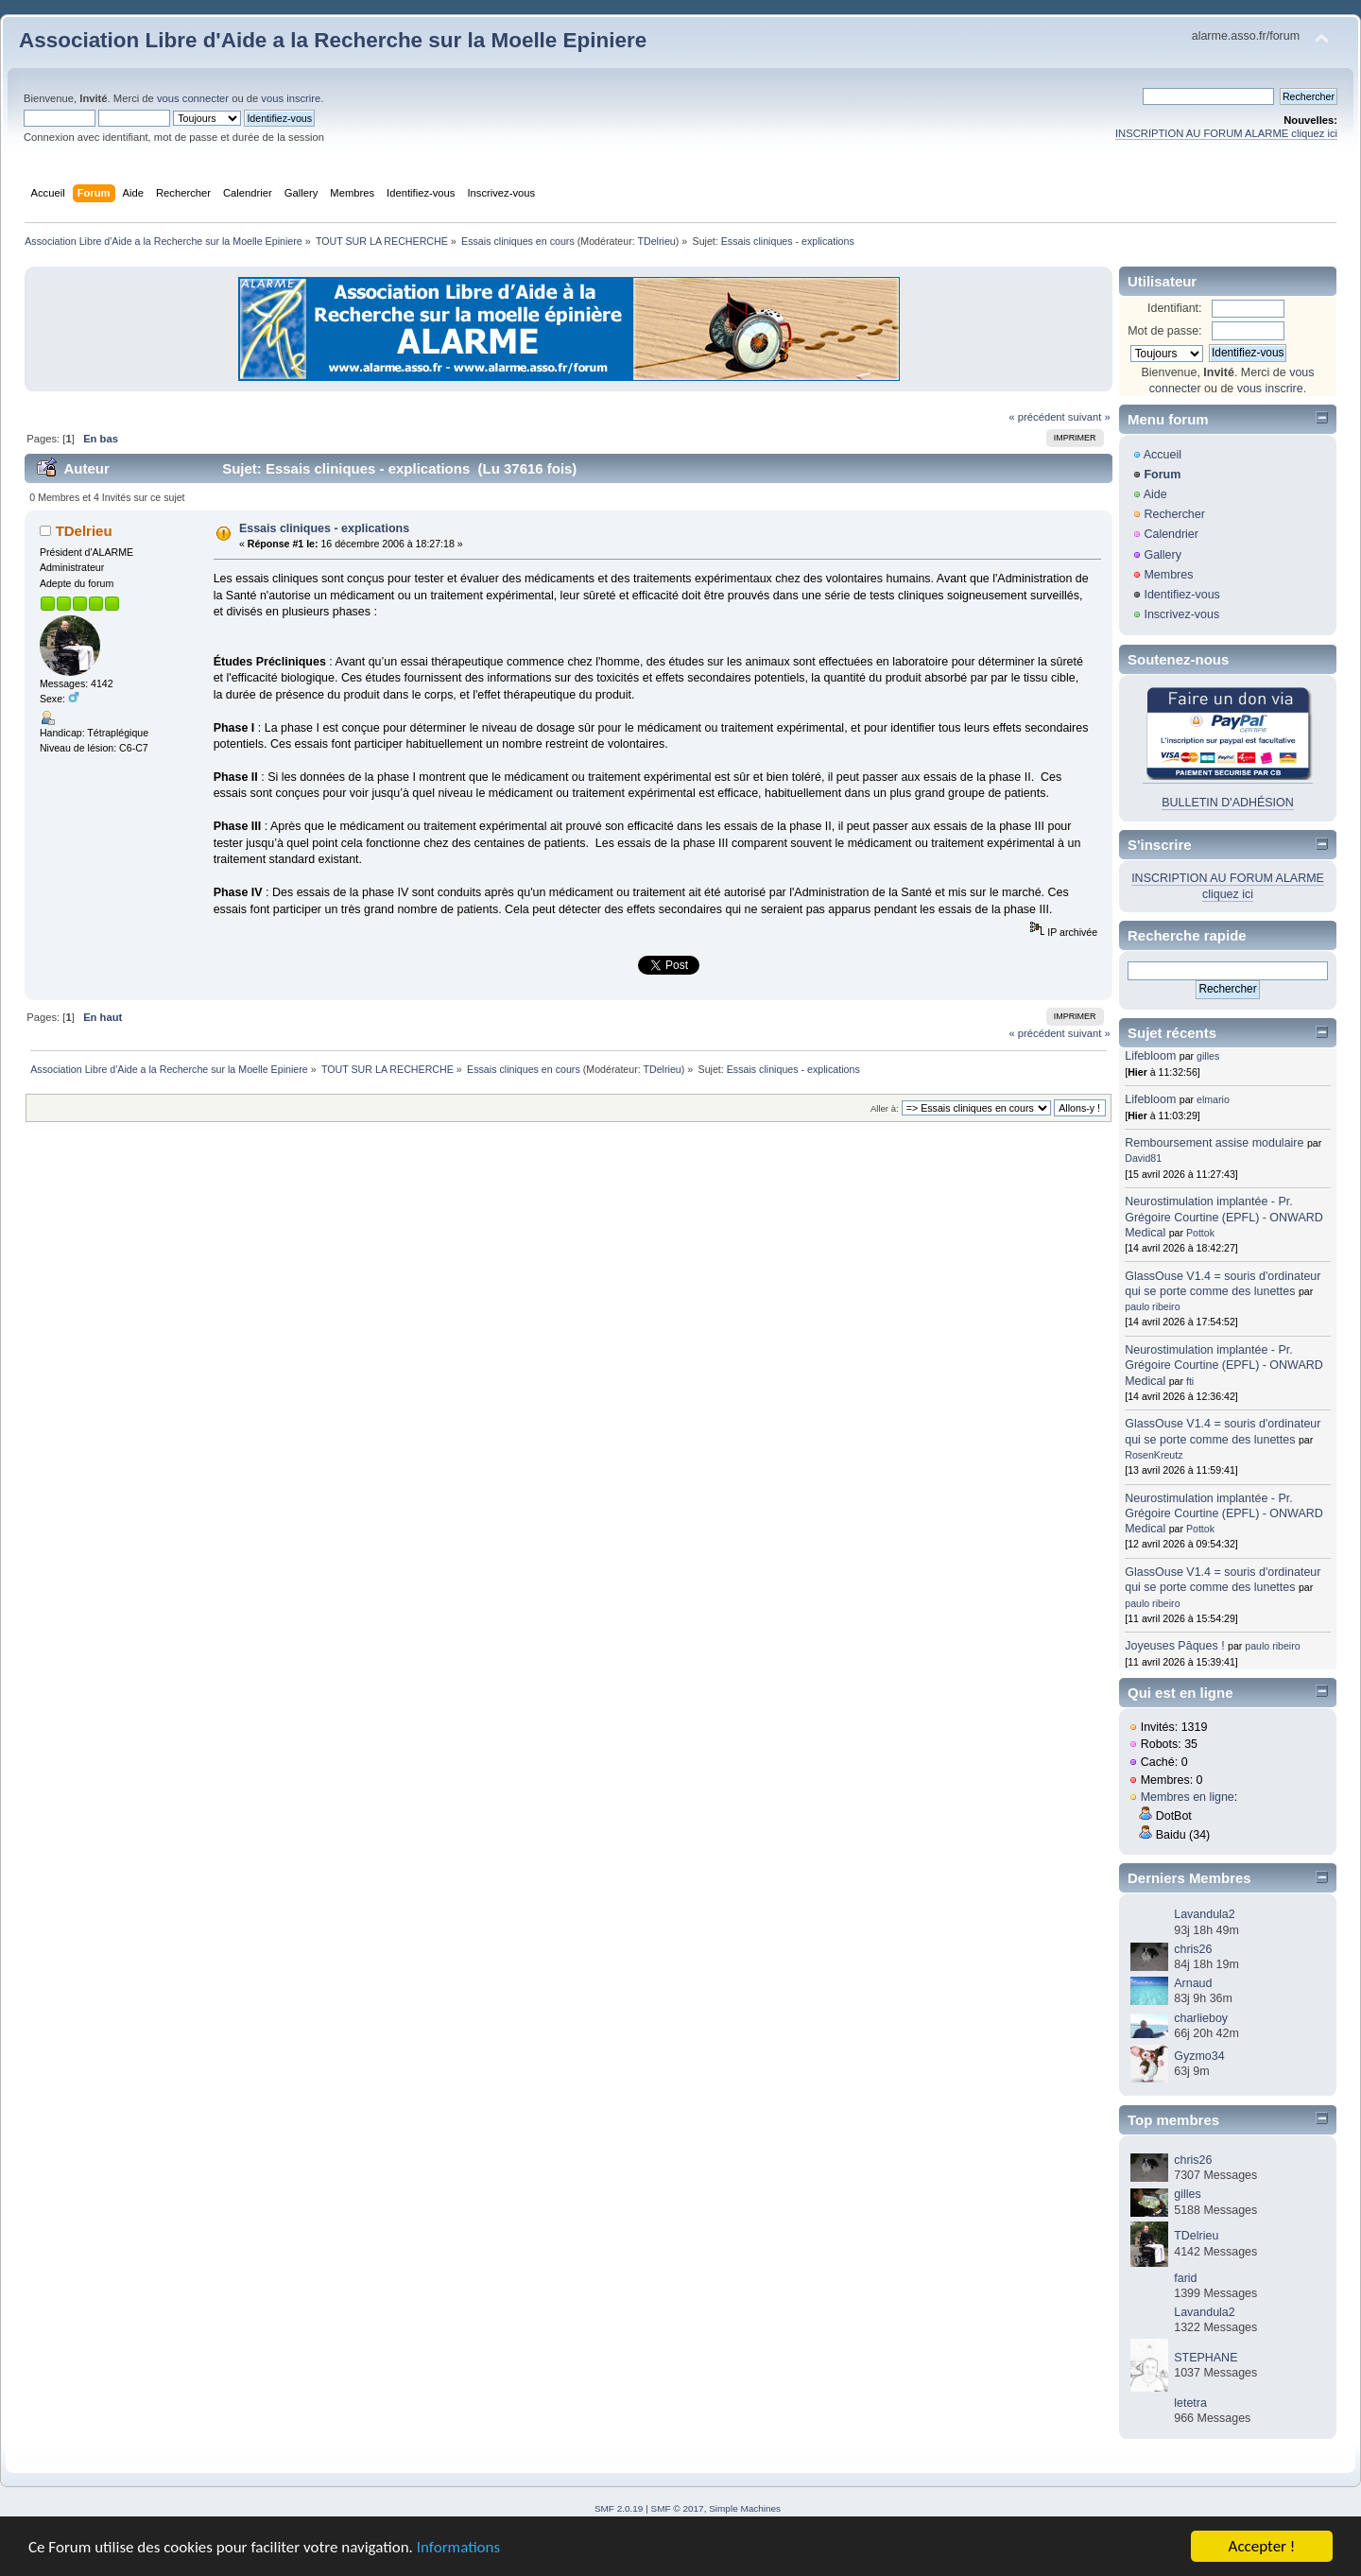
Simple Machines (745, 2508)
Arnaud (1193, 1983)
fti (1190, 1381)
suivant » (1089, 417)
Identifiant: (1174, 308)
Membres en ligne (1187, 1797)
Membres (1168, 574)
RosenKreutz (1153, 1455)
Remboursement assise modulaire (1214, 1143)
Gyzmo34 (1199, 2056)
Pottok (1200, 1232)
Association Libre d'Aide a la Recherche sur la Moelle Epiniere (332, 40)
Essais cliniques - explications (324, 528)
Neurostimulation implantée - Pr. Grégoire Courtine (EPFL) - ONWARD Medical (1223, 1216)
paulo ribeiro (1152, 1306)
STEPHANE (1205, 2357)
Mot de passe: (1164, 330)
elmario (1213, 1099)
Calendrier (1171, 534)
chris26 (1193, 1949)
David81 (1143, 1158)
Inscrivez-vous (1181, 614)
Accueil (1162, 454)
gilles (1208, 1056)
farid (1185, 2278)
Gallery (1162, 555)
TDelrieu (656, 241)
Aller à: (884, 1108)
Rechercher (1174, 514)
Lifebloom (1150, 1056)
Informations (458, 2548)
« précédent (1036, 417)
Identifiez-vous (1181, 594)
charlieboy (1201, 2018)
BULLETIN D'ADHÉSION (1228, 802)
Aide (1155, 494)
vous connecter (193, 98)
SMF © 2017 (677, 2508)
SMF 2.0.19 (619, 2508)
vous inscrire (290, 98)
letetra (1190, 2403)
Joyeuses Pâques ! (1174, 1645)
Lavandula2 (1204, 1914)
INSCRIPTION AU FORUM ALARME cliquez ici (1226, 133)
